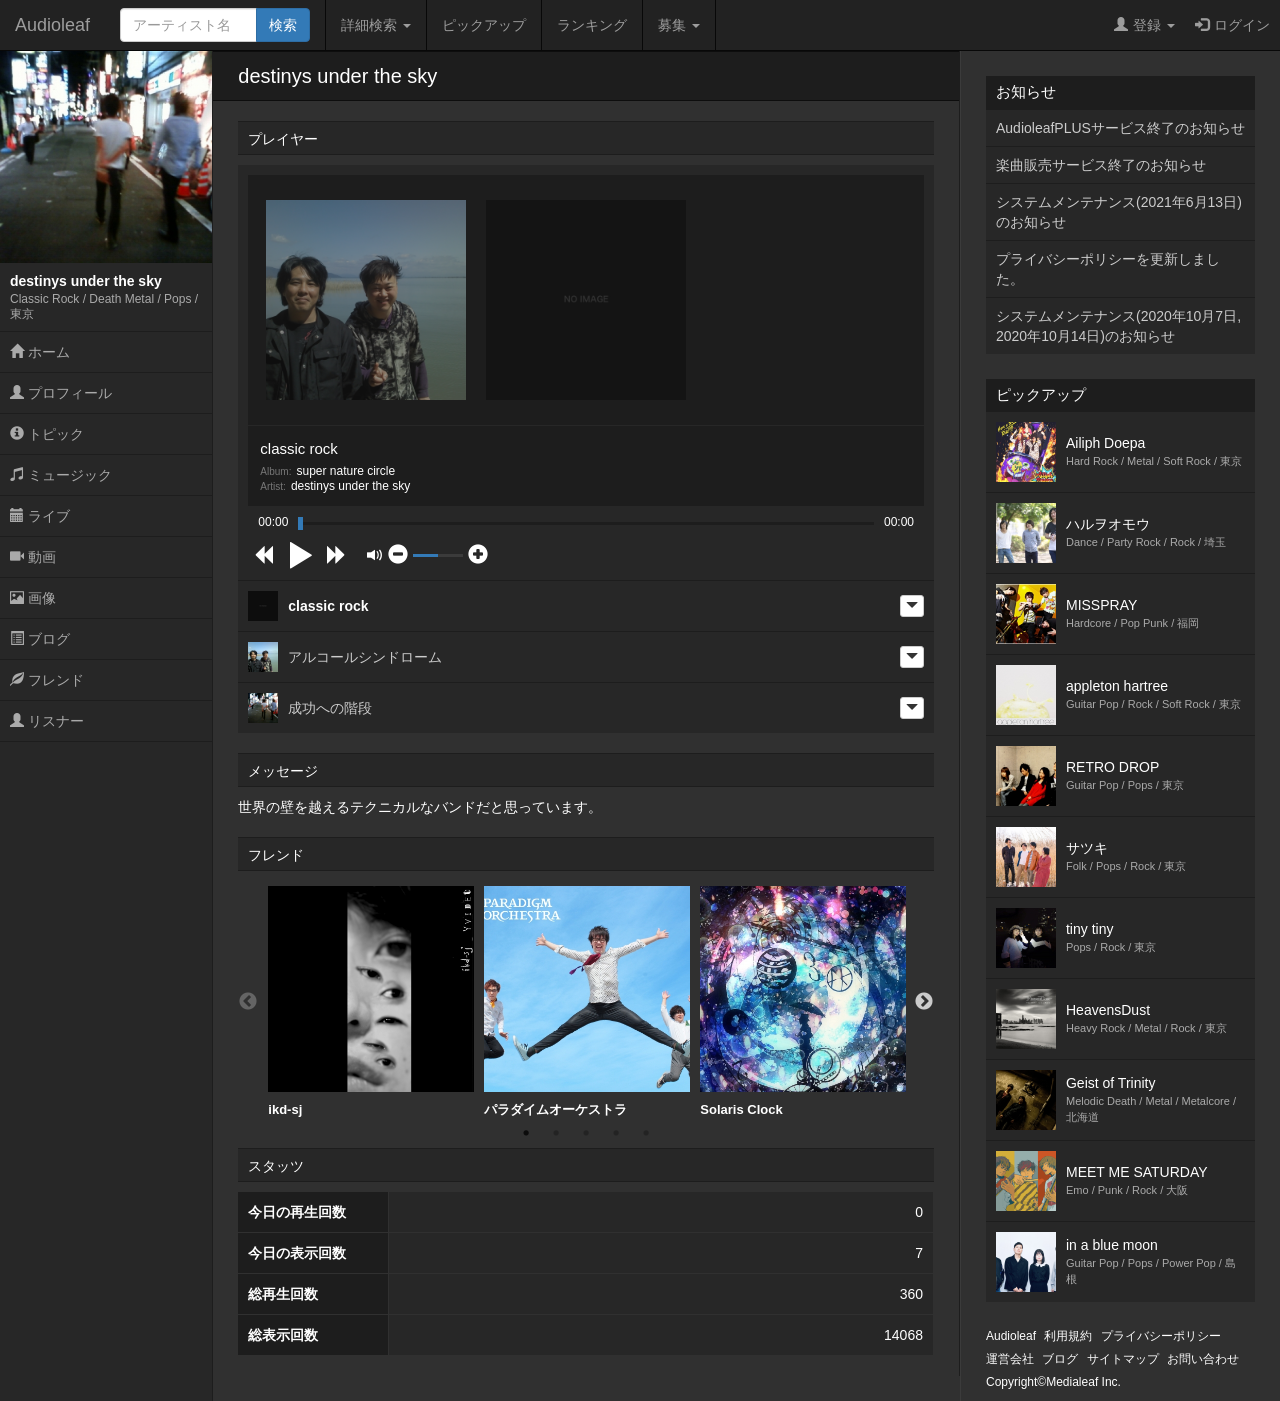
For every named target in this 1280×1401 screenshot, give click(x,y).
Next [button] (924, 1002)
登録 (1144, 25)
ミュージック (61, 475)
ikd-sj (371, 1001)
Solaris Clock (803, 1001)
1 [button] (526, 1133)
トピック (47, 434)
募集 (679, 25)
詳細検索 (376, 25)
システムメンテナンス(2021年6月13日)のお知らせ (1119, 212)
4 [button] (616, 1133)
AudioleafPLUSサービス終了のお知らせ (1120, 128)
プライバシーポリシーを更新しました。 (1108, 269)
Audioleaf (52, 25)
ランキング (592, 25)
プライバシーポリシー (1161, 1336)
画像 (33, 598)
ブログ (40, 639)
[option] (371, 1002)
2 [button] (556, 1133)
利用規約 (1068, 1336)
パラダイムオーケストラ (587, 1001)
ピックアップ (484, 25)
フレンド (47, 680)
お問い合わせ (1203, 1359)
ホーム (40, 352)
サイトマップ (1123, 1359)
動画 (33, 557)
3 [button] (586, 1133)
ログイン (1232, 25)
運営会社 (1010, 1359)
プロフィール (61, 393)
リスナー (47, 721)
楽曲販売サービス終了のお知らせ (1101, 165)
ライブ (40, 516)
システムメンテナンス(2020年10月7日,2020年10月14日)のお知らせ (1118, 326)
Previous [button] (248, 1002)
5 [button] (646, 1133)
